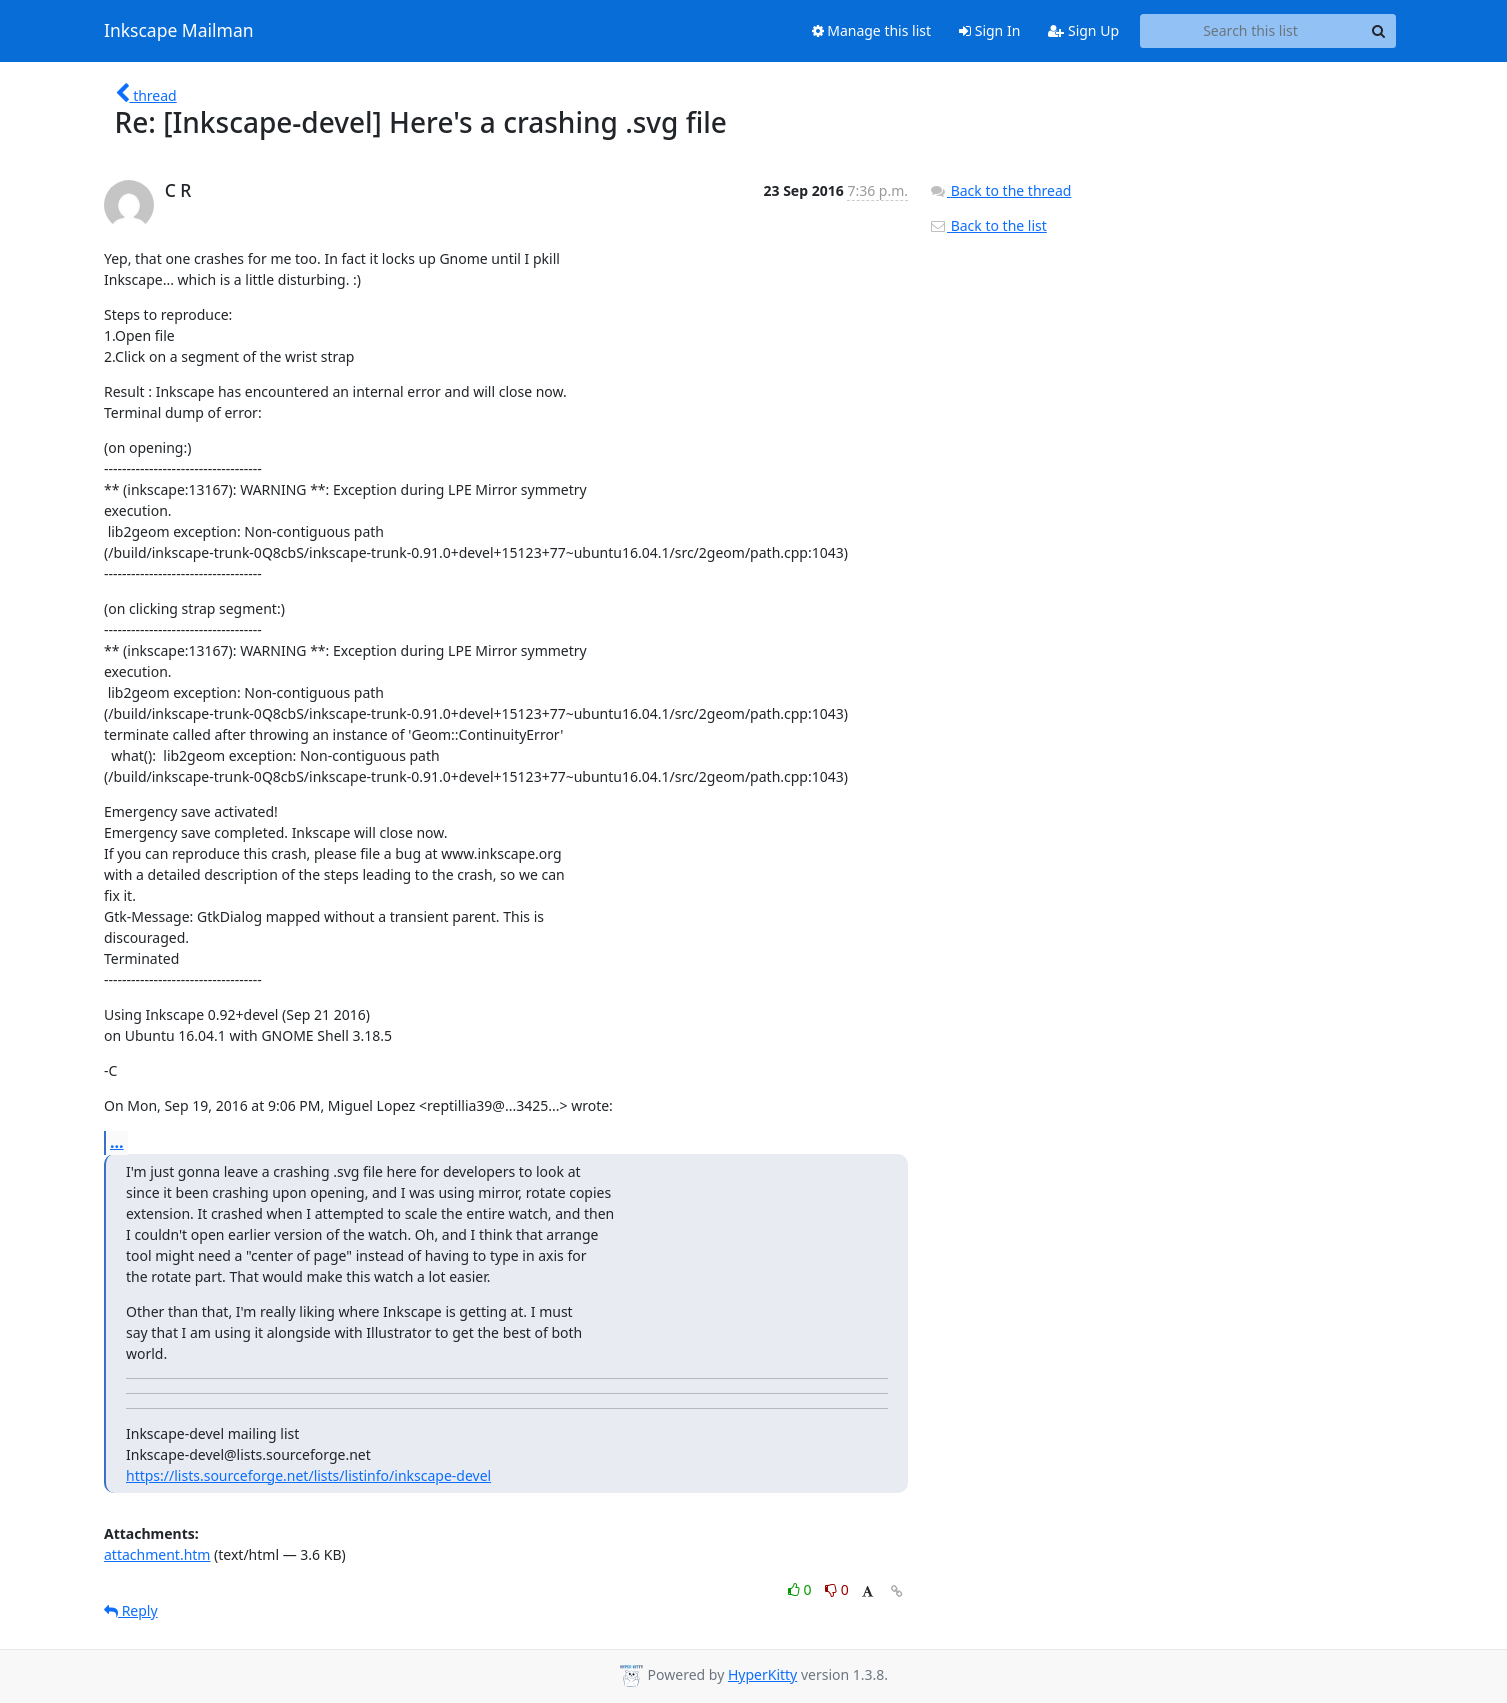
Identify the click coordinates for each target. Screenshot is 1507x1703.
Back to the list (988, 225)
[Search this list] (1250, 31)
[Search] (1378, 31)
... (117, 1142)
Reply (131, 1610)
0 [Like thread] (801, 1589)
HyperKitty (762, 1674)
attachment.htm (157, 1554)
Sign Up (1083, 30)
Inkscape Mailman (179, 31)
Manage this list (872, 30)
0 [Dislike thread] (837, 1589)
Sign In (989, 30)
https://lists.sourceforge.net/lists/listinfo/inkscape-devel (308, 1475)
